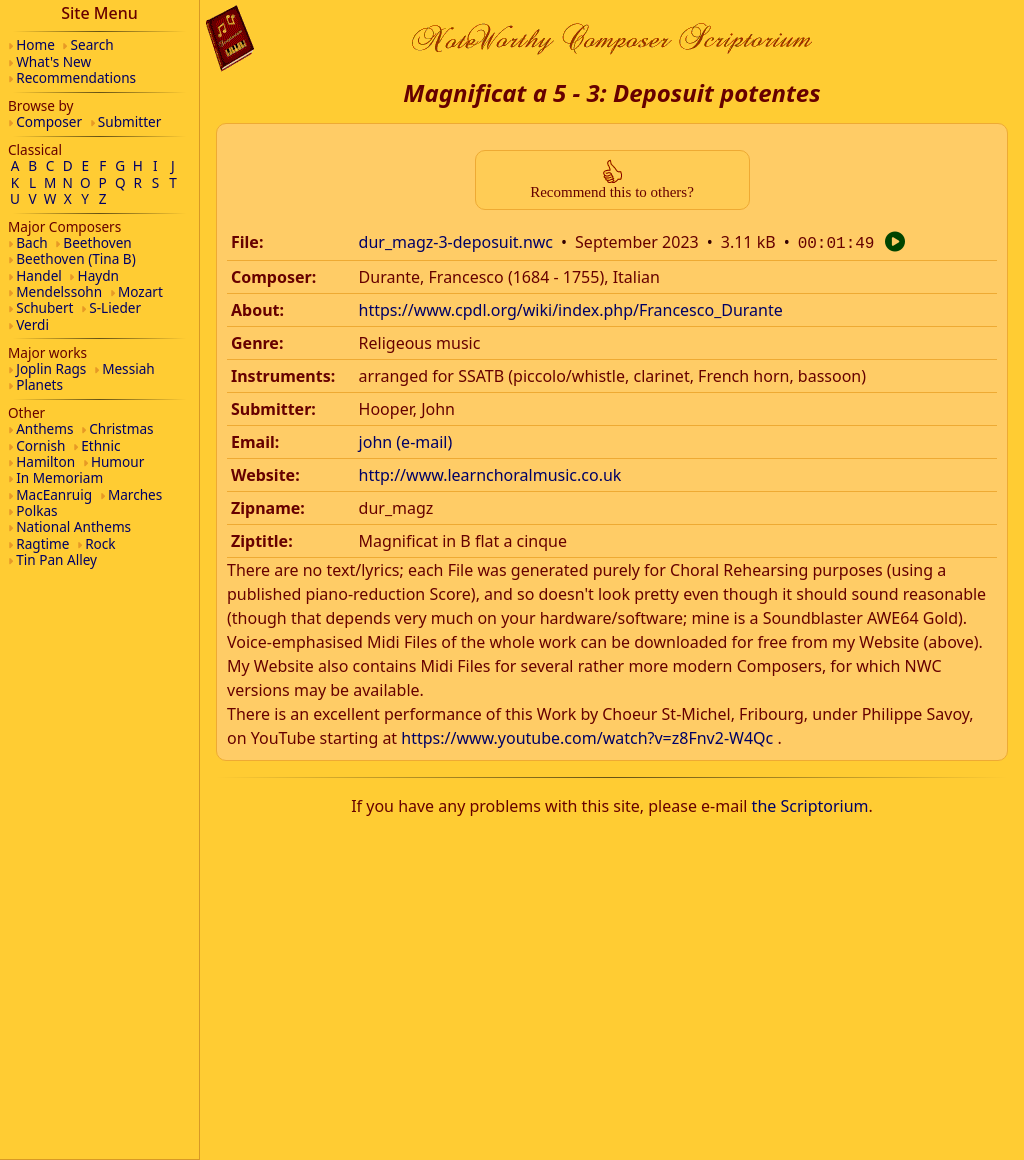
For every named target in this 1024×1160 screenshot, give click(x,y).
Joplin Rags (51, 368)
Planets (39, 384)
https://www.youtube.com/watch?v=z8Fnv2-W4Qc (587, 736)
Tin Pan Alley (56, 559)
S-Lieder (115, 307)
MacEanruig (54, 494)
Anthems (44, 428)
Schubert (44, 307)
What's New (53, 61)
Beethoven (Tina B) (76, 258)
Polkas (36, 510)
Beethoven (97, 242)
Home (35, 44)
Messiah (128, 368)
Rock (100, 543)
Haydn (98, 275)
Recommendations (76, 77)
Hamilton (45, 461)
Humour (117, 461)
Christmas (121, 428)
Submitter (130, 121)
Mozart (140, 291)
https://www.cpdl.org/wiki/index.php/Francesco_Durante (571, 308)
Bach (31, 242)
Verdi (32, 324)
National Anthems (73, 526)
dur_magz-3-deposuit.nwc (456, 242)
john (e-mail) (406, 440)
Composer (49, 121)
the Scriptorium (810, 804)
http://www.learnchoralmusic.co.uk (490, 473)
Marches (135, 494)
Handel (39, 275)
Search (92, 44)
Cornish (40, 445)
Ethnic (100, 445)
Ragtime (42, 543)
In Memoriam (59, 477)
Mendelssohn (59, 291)
